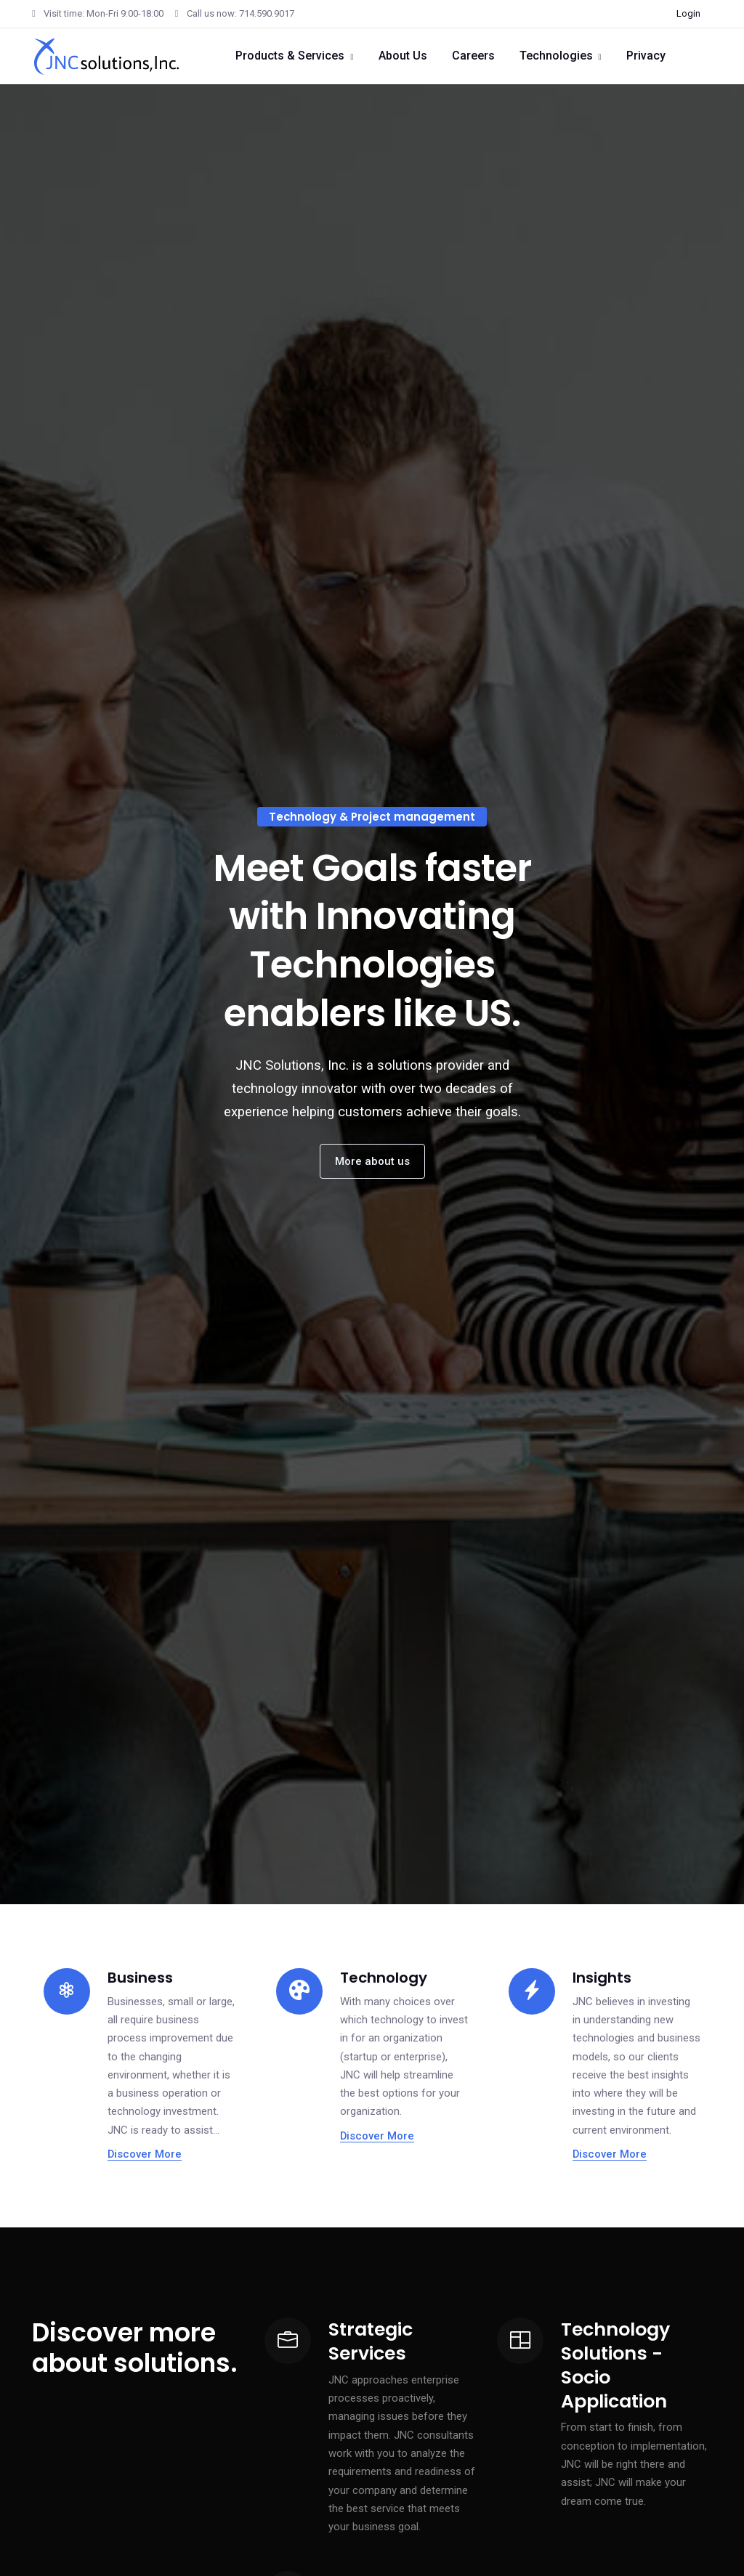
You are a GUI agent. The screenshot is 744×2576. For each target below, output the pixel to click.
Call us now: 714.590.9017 (234, 13)
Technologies (556, 55)
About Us (403, 55)
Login (688, 13)
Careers (473, 55)
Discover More (145, 2154)
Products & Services (289, 55)
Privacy (646, 55)
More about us (372, 1161)
